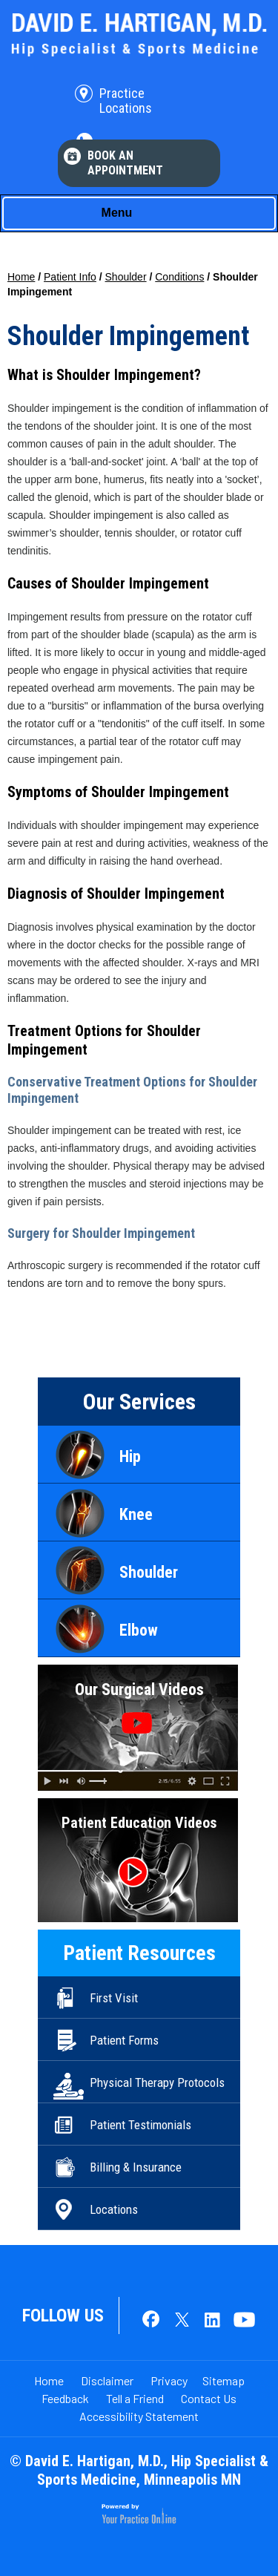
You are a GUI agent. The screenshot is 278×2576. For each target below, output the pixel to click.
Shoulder (126, 277)
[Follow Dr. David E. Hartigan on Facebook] (152, 2321)
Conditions (179, 277)
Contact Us (208, 2398)
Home (21, 277)
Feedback (65, 2398)
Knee (136, 1514)
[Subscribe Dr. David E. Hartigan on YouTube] (241, 2321)
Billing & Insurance (136, 2167)
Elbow (138, 1630)
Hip (130, 1456)
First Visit (114, 1997)
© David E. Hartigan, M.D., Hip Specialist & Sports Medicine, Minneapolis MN (139, 2470)
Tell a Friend (135, 2398)
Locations (114, 2209)
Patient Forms (124, 2040)
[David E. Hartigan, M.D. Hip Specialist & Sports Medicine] (139, 33)
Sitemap (223, 2380)
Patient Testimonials (140, 2124)
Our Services (139, 1402)
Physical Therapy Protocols (157, 2082)
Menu (136, 214)
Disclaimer (107, 2380)
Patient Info (70, 277)
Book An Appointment (125, 162)
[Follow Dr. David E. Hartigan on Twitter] (181, 2321)
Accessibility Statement (139, 2416)
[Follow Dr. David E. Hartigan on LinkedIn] (211, 2321)
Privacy (169, 2380)
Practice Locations (125, 100)
